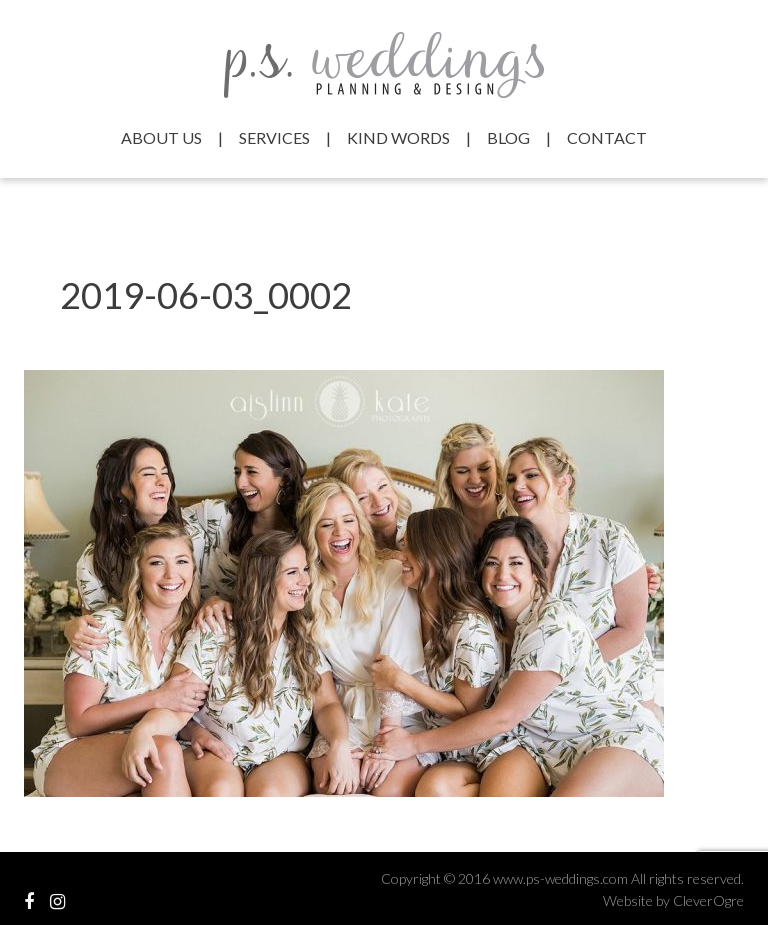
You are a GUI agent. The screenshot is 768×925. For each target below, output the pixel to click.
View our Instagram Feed (57, 902)
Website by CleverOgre (673, 900)
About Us (161, 137)
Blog (508, 137)
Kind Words (398, 137)
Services (274, 137)
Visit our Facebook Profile (29, 902)
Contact (607, 137)
